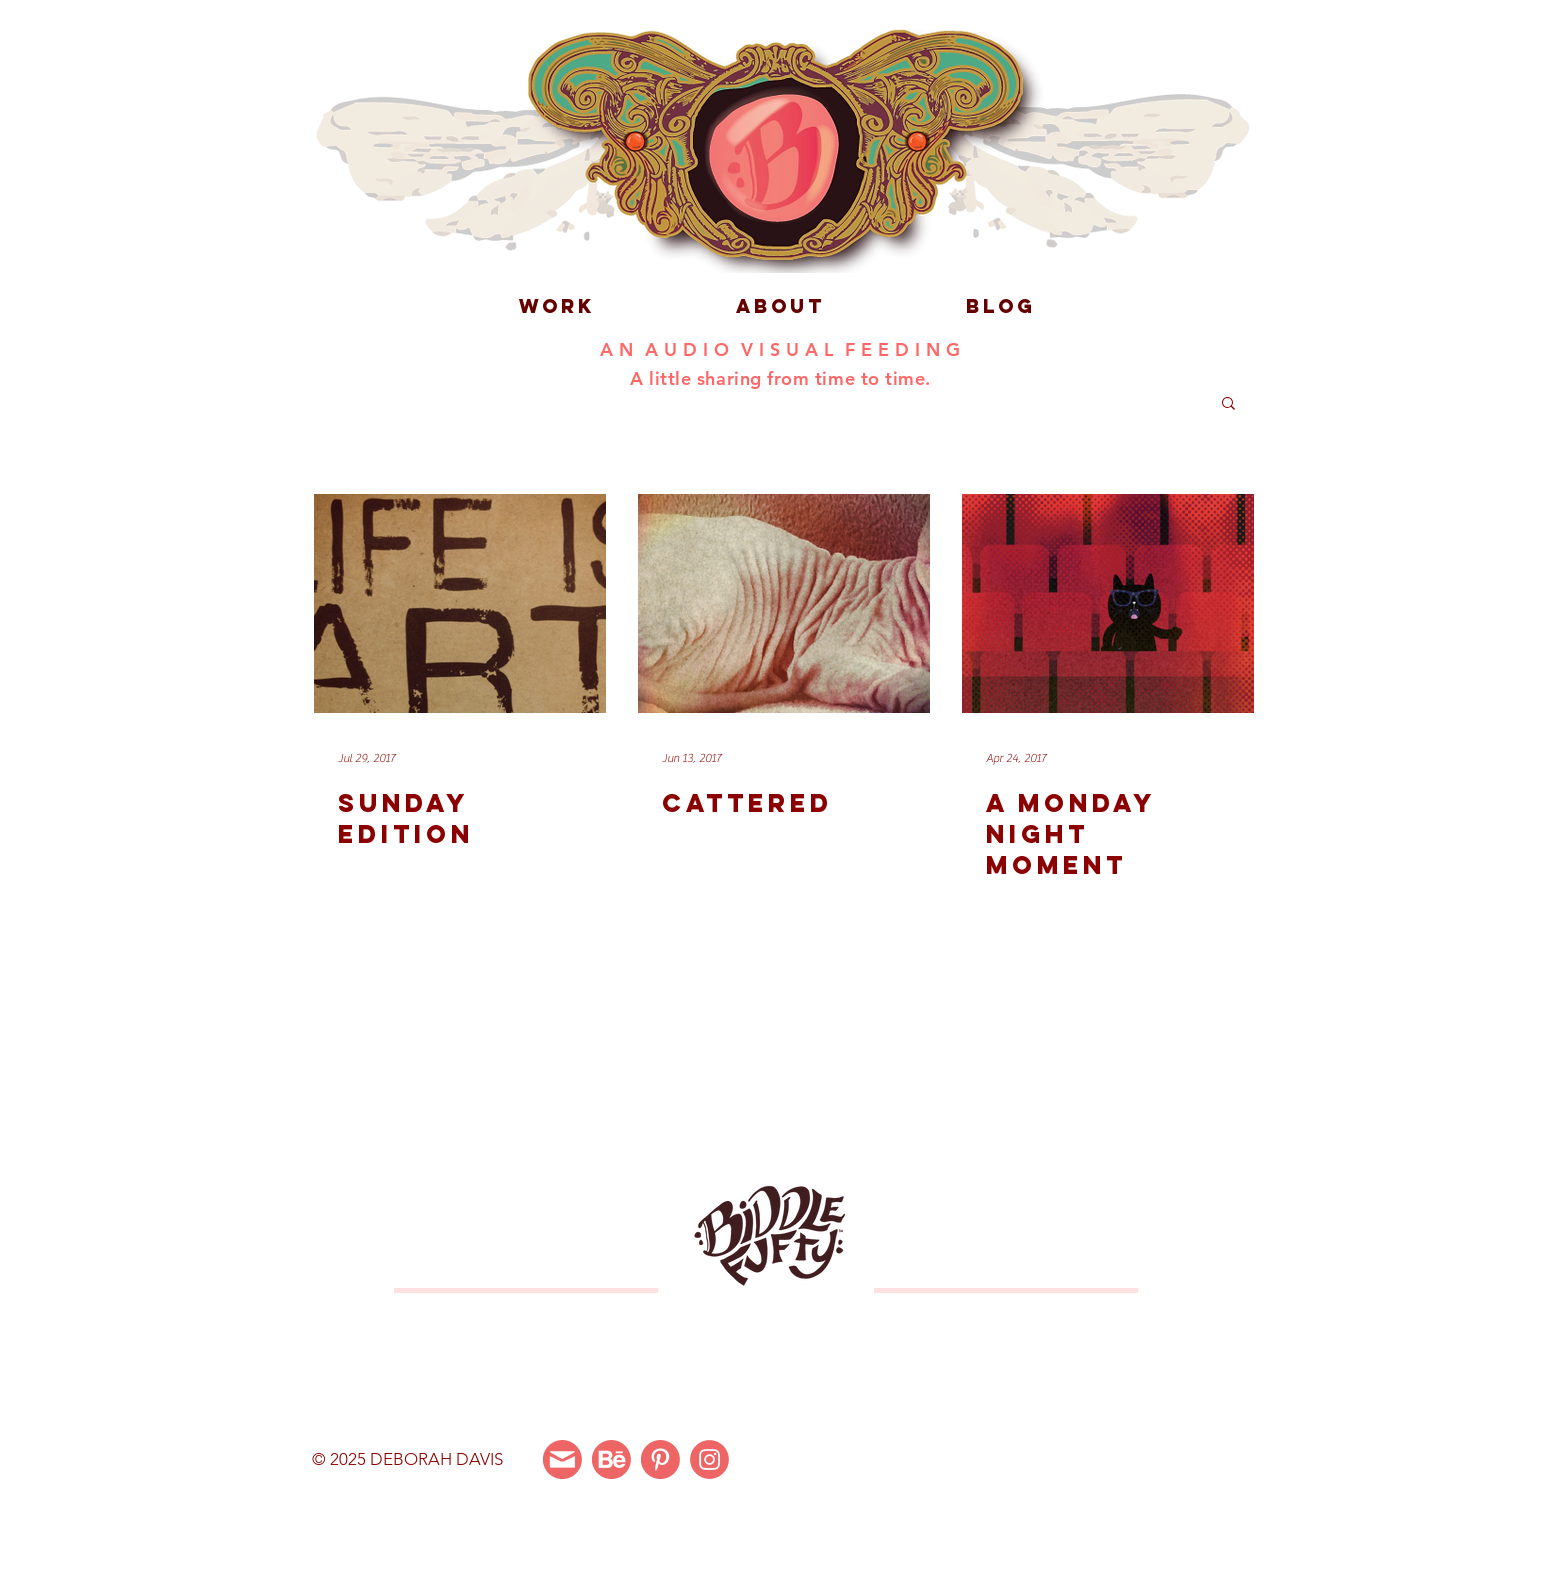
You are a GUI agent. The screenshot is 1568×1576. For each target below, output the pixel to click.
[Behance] (611, 1459)
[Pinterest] (660, 1459)
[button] (1228, 404)
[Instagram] (709, 1459)
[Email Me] (562, 1459)
